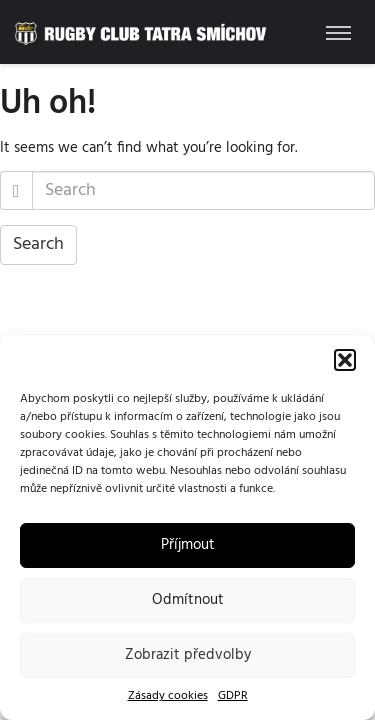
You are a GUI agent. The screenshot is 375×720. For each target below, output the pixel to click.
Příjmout (188, 545)
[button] (345, 360)
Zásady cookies (168, 696)
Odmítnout (188, 600)
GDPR (233, 696)
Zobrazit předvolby (188, 655)
